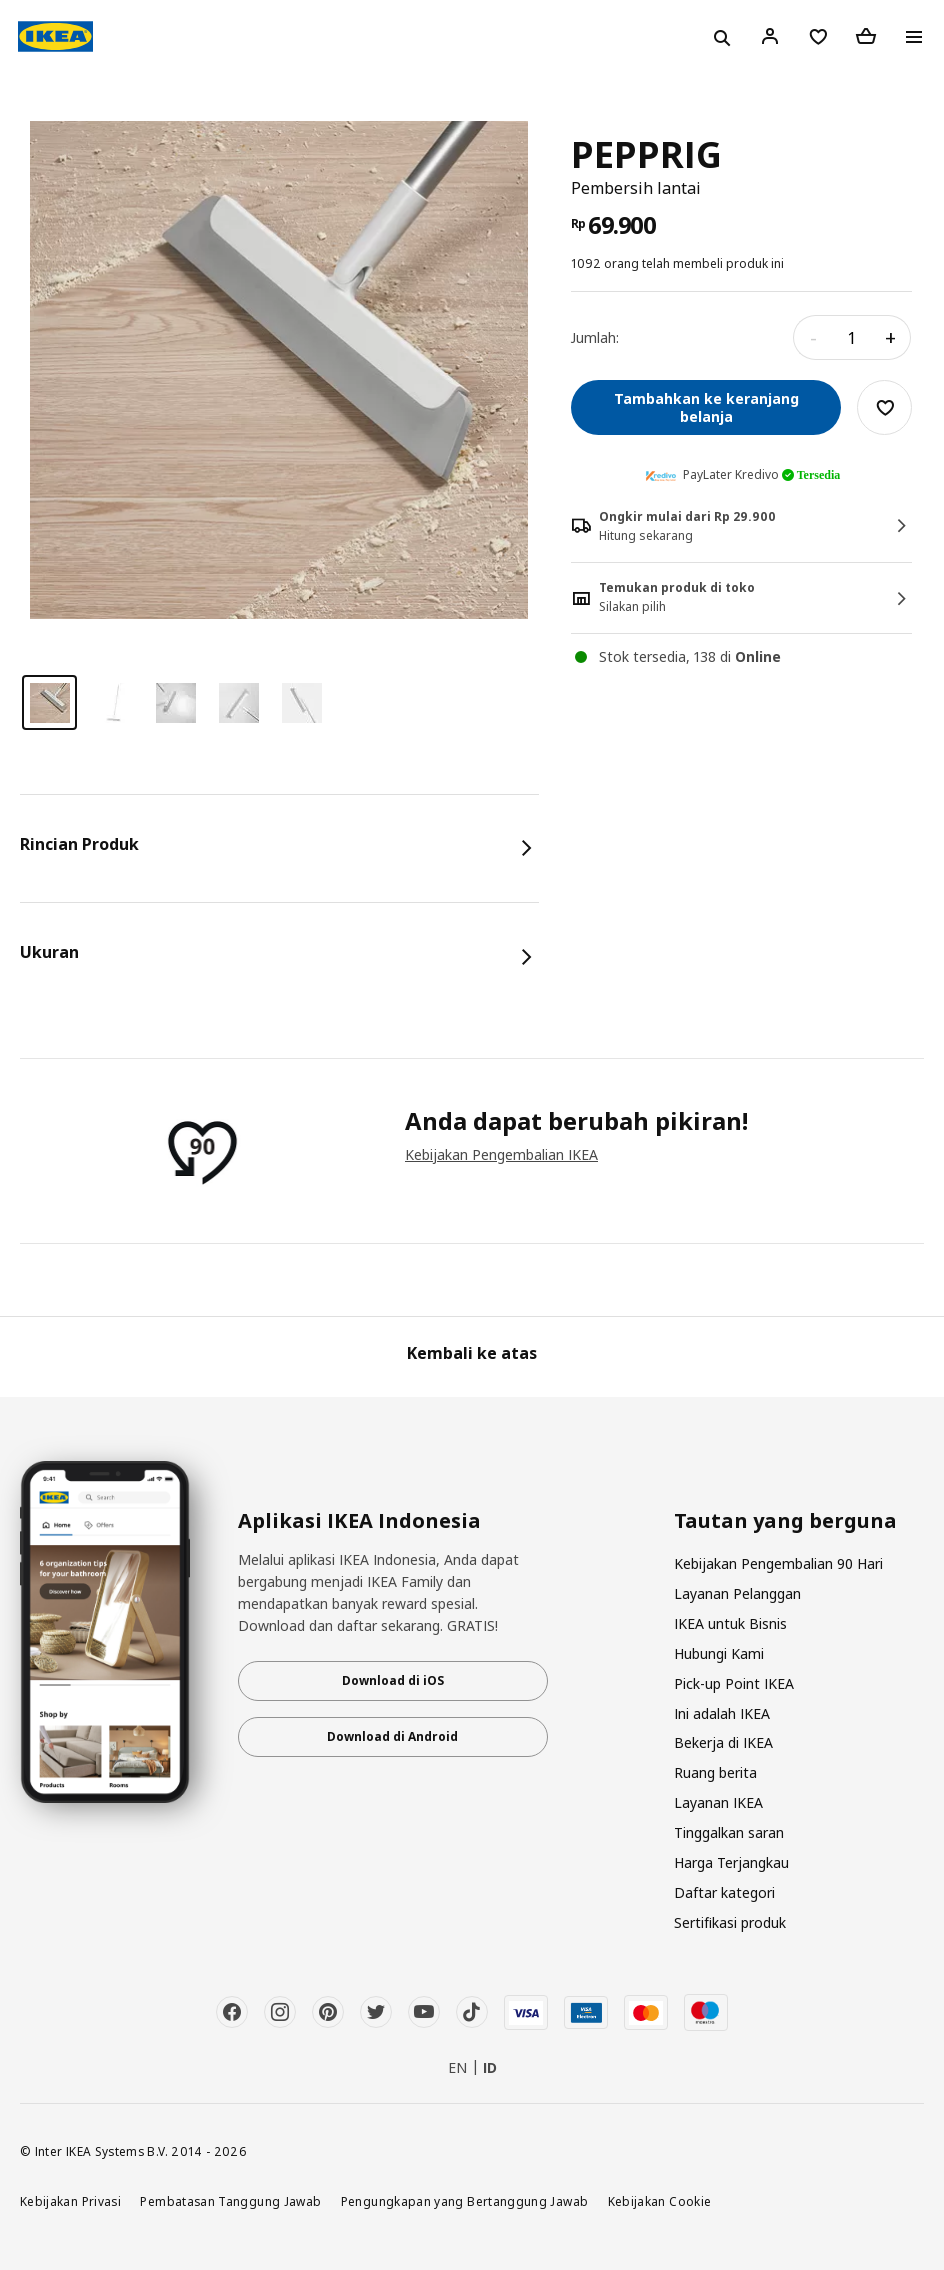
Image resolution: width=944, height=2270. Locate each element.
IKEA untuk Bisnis (730, 1623)
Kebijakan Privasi (70, 2201)
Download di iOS (393, 1680)
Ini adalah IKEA (722, 1713)
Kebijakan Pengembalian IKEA (501, 1154)
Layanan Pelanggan (737, 1593)
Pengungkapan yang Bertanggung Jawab (465, 2201)
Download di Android (392, 1736)
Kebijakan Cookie (660, 2201)
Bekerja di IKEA (723, 1742)
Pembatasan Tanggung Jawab (230, 2201)
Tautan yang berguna (785, 1521)
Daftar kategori (724, 1892)
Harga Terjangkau (731, 1862)
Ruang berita (715, 1772)
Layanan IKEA (718, 1802)
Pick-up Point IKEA (734, 1683)
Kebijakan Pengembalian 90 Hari (778, 1563)
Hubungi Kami (719, 1653)
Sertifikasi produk (730, 1922)
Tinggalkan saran (729, 1832)
